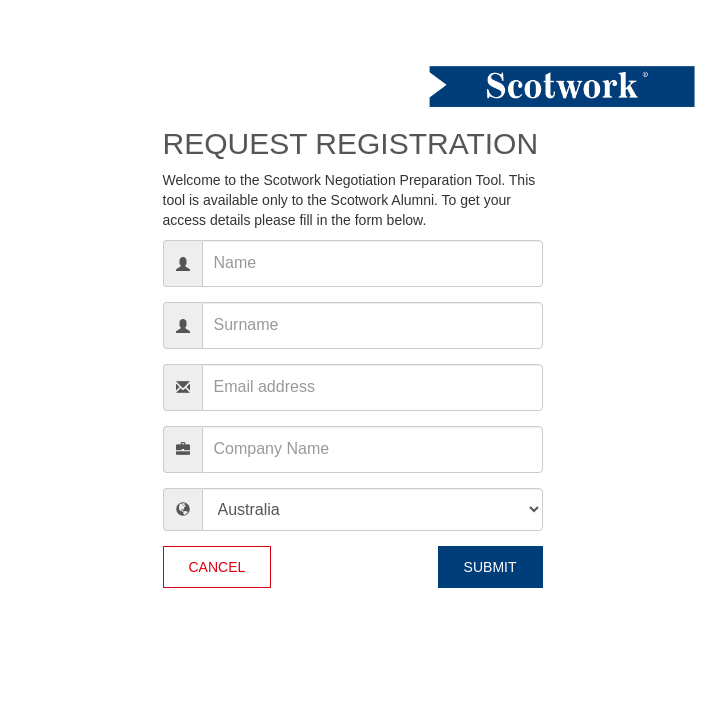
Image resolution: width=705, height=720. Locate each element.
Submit (490, 567)
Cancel (217, 567)
